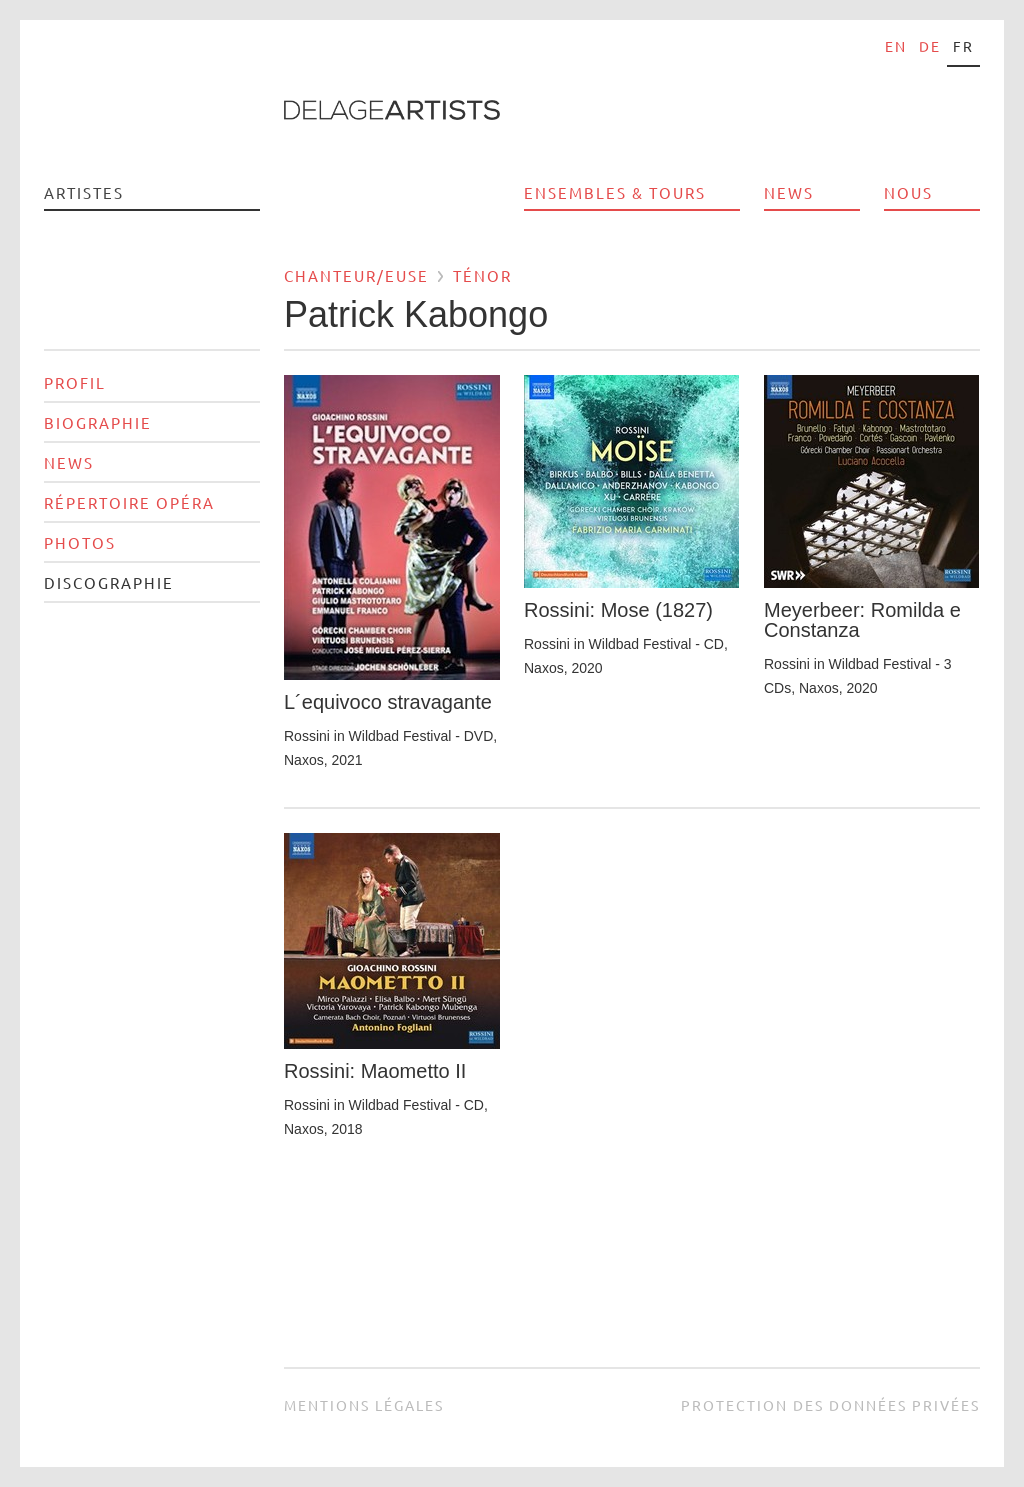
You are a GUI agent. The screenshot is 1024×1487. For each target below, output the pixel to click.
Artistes (84, 192)
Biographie (98, 422)
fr (963, 46)
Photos (80, 542)
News (789, 192)
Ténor (482, 275)
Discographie (109, 582)
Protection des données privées (830, 1405)
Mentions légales (364, 1405)
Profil (75, 382)
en (896, 46)
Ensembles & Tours (615, 192)
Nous (908, 192)
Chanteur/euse (356, 275)
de (930, 46)
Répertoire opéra (129, 502)
